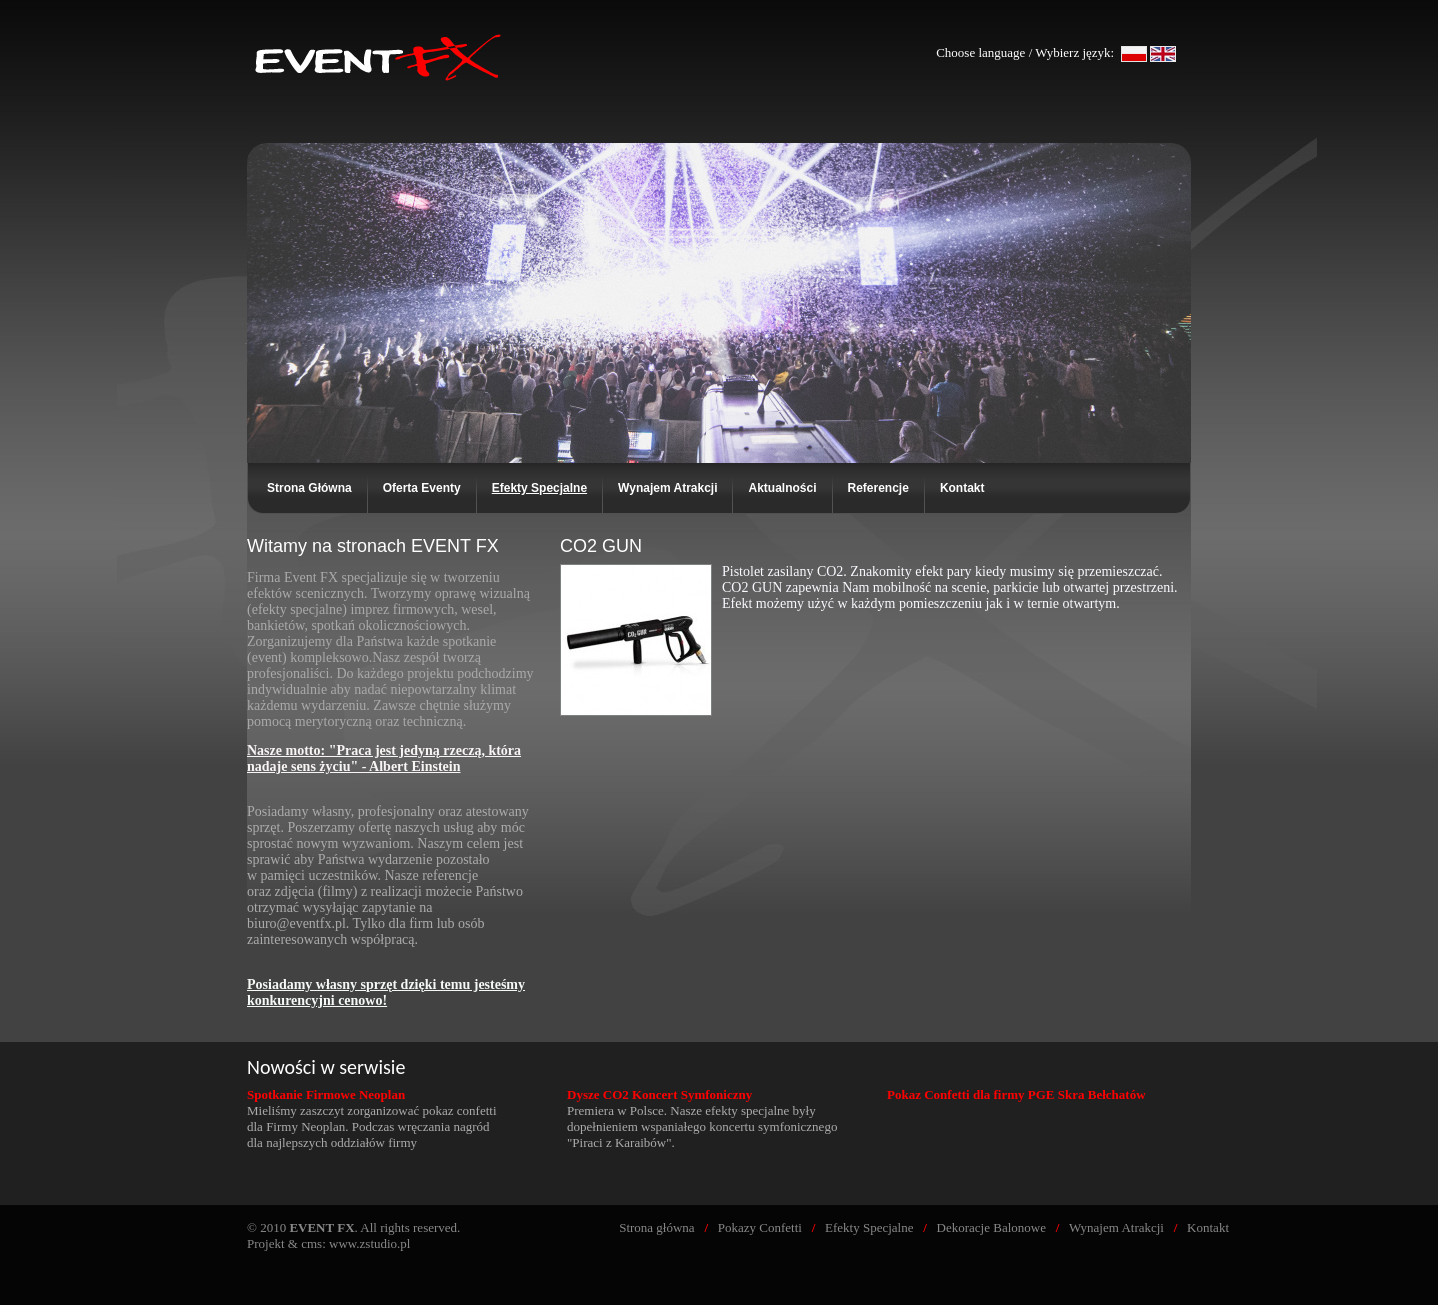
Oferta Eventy (422, 488)
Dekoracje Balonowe (991, 1227)
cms (311, 1243)
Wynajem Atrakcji (667, 488)
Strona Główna (309, 488)
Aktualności (782, 488)
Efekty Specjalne (869, 1227)
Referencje (878, 488)
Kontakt (962, 488)
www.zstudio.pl (370, 1243)
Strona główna (656, 1227)
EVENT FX (380, 23)
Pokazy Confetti (760, 1227)
